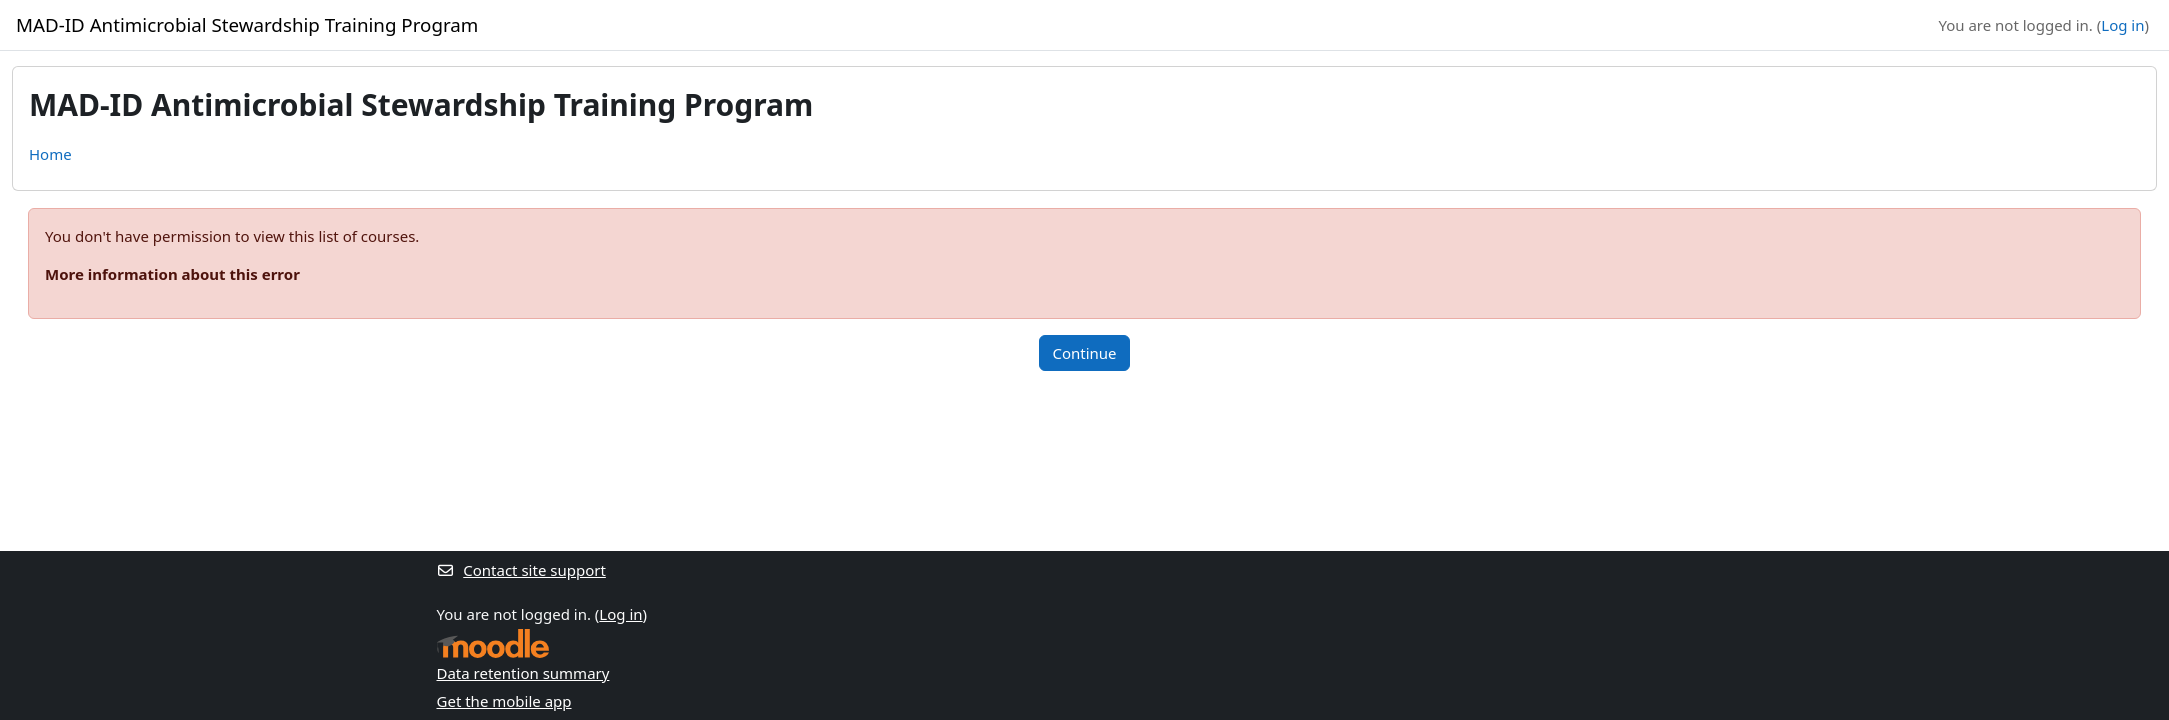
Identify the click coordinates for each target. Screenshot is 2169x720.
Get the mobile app (504, 701)
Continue (1084, 353)
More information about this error (172, 274)
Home (50, 154)
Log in (2122, 25)
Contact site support (521, 570)
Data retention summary (523, 673)
